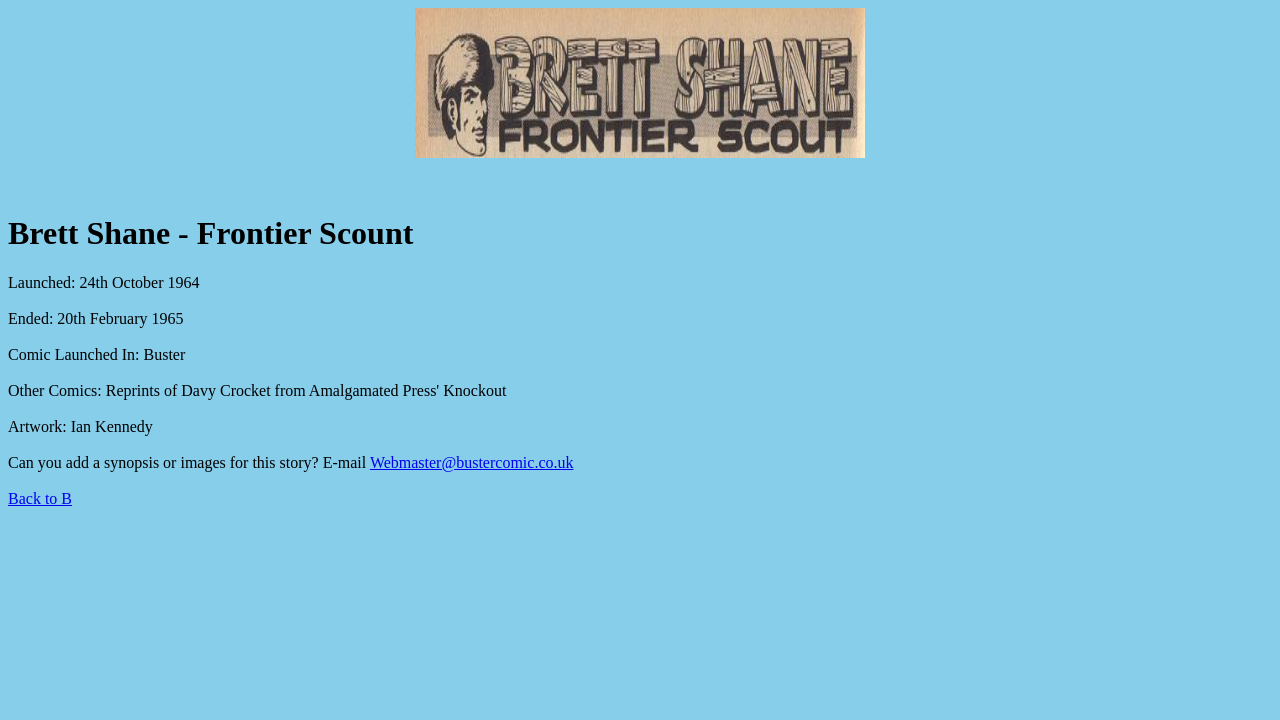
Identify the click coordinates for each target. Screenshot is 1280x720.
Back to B (40, 498)
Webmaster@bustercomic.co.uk (472, 462)
